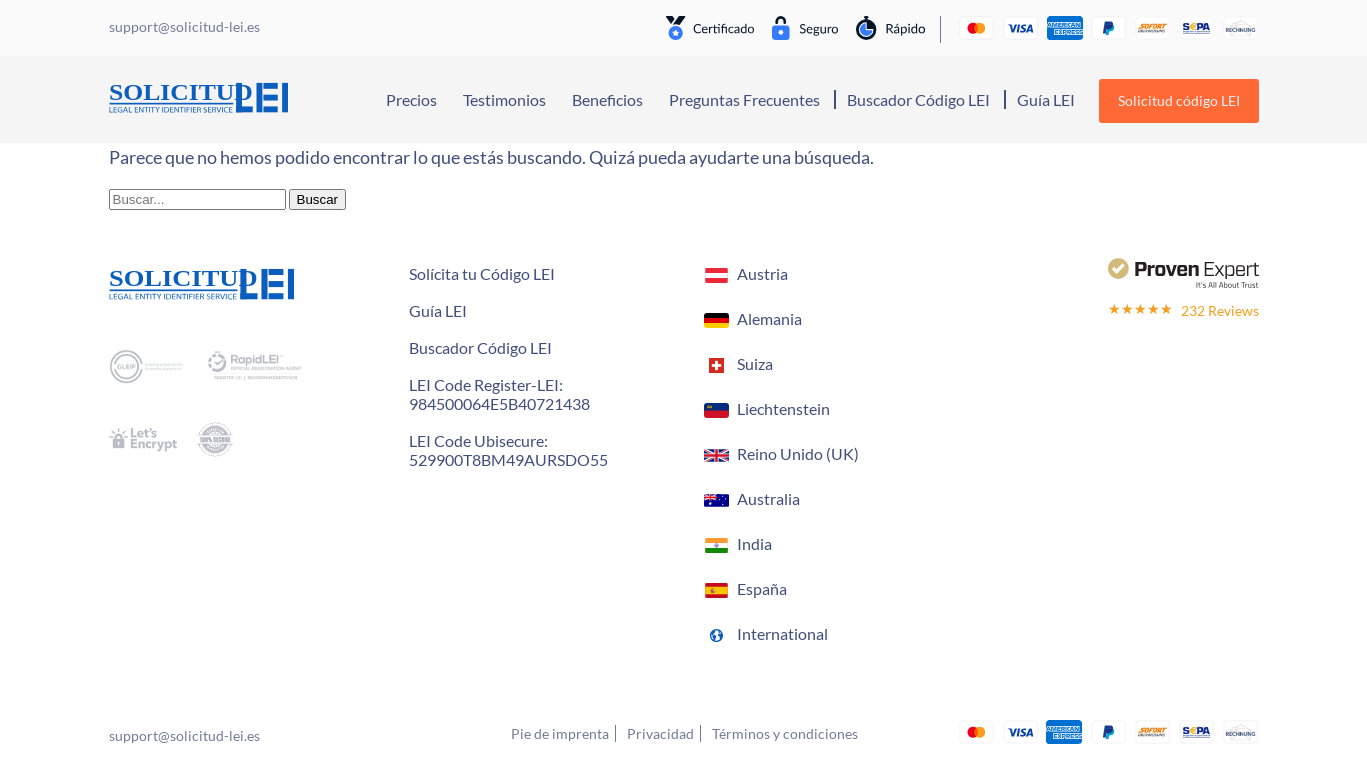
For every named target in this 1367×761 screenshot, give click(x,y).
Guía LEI (1046, 99)
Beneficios (607, 99)
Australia (768, 498)
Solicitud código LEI (1179, 100)
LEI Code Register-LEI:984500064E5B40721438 (499, 394)
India (754, 543)
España (762, 588)
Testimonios (504, 99)
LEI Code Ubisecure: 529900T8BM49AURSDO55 (508, 450)
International (782, 633)
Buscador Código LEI (918, 99)
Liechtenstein (783, 408)
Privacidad (660, 733)
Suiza (755, 363)
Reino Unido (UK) (798, 453)
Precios (411, 99)
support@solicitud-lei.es (184, 735)
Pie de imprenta (560, 733)
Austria (762, 273)
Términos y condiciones (785, 733)
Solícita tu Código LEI (482, 273)
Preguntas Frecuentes (744, 99)
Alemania (769, 318)
